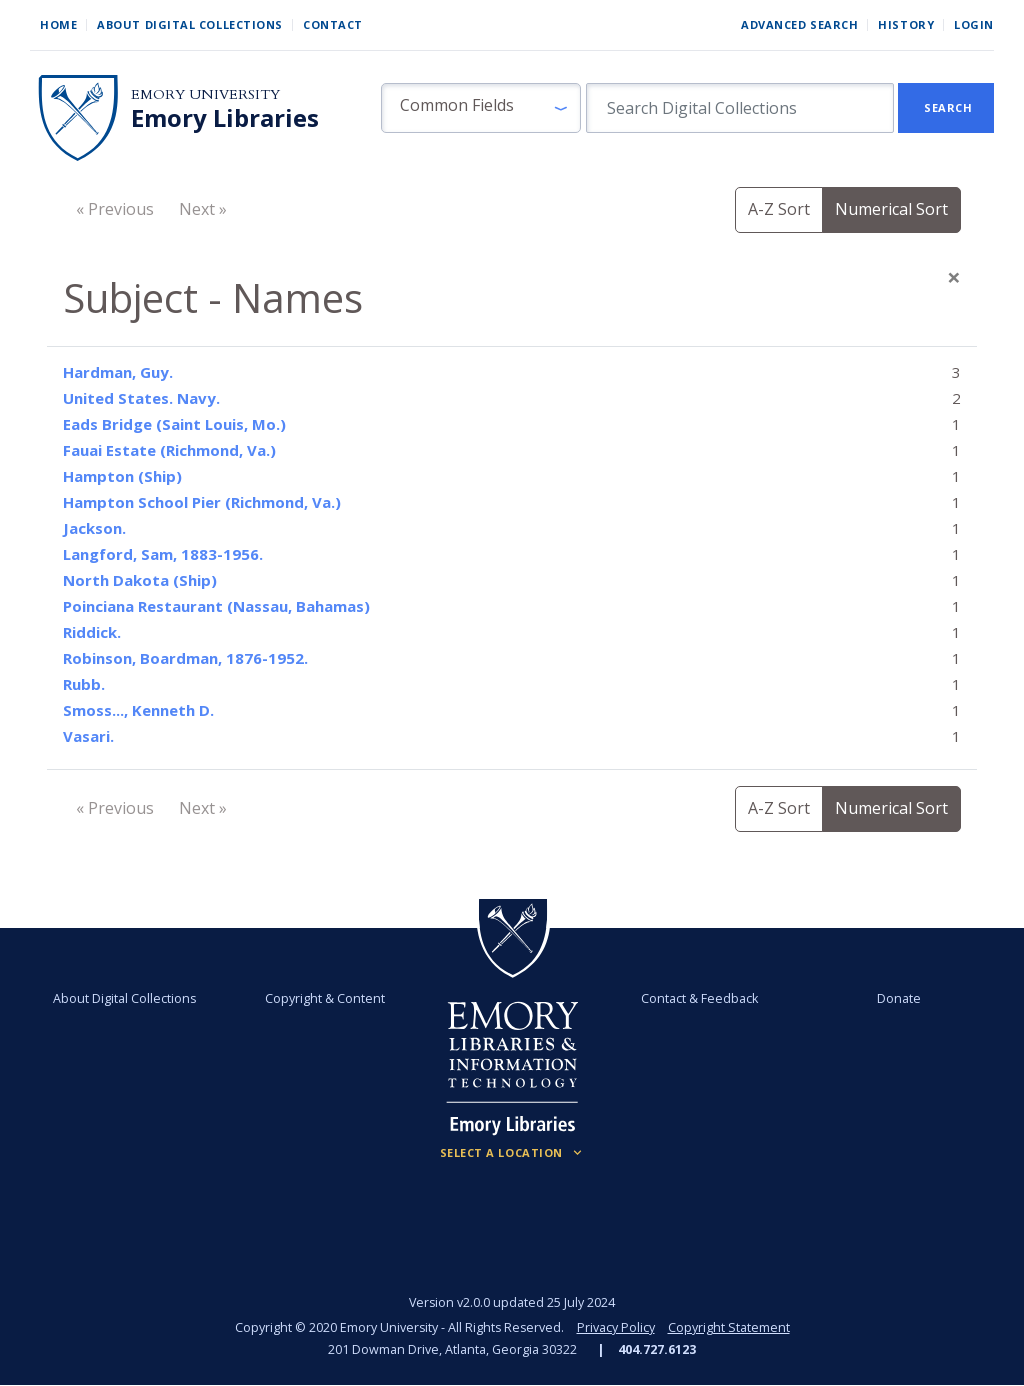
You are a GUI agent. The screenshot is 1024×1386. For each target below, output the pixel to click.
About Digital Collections (190, 24)
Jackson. (94, 528)
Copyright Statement (729, 1327)
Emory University (205, 94)
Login (974, 24)
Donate (899, 998)
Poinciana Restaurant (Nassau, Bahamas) (216, 606)
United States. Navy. (141, 398)
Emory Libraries (225, 118)
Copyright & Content (325, 998)
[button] (481, 108)
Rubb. (84, 684)
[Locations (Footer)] (512, 1153)
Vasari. (88, 736)
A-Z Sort (779, 209)
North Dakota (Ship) (140, 580)
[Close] (954, 277)
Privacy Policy (616, 1327)
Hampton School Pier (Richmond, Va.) (202, 502)
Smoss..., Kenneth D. (138, 710)
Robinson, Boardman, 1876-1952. (185, 658)
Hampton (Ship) (122, 476)
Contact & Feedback (699, 998)
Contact (333, 24)
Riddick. (92, 632)
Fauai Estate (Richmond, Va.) (169, 450)
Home (58, 24)
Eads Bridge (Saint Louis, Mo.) (174, 424)
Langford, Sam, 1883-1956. (163, 554)
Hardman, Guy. (118, 372)
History (906, 24)
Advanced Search (799, 24)
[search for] (740, 108)
